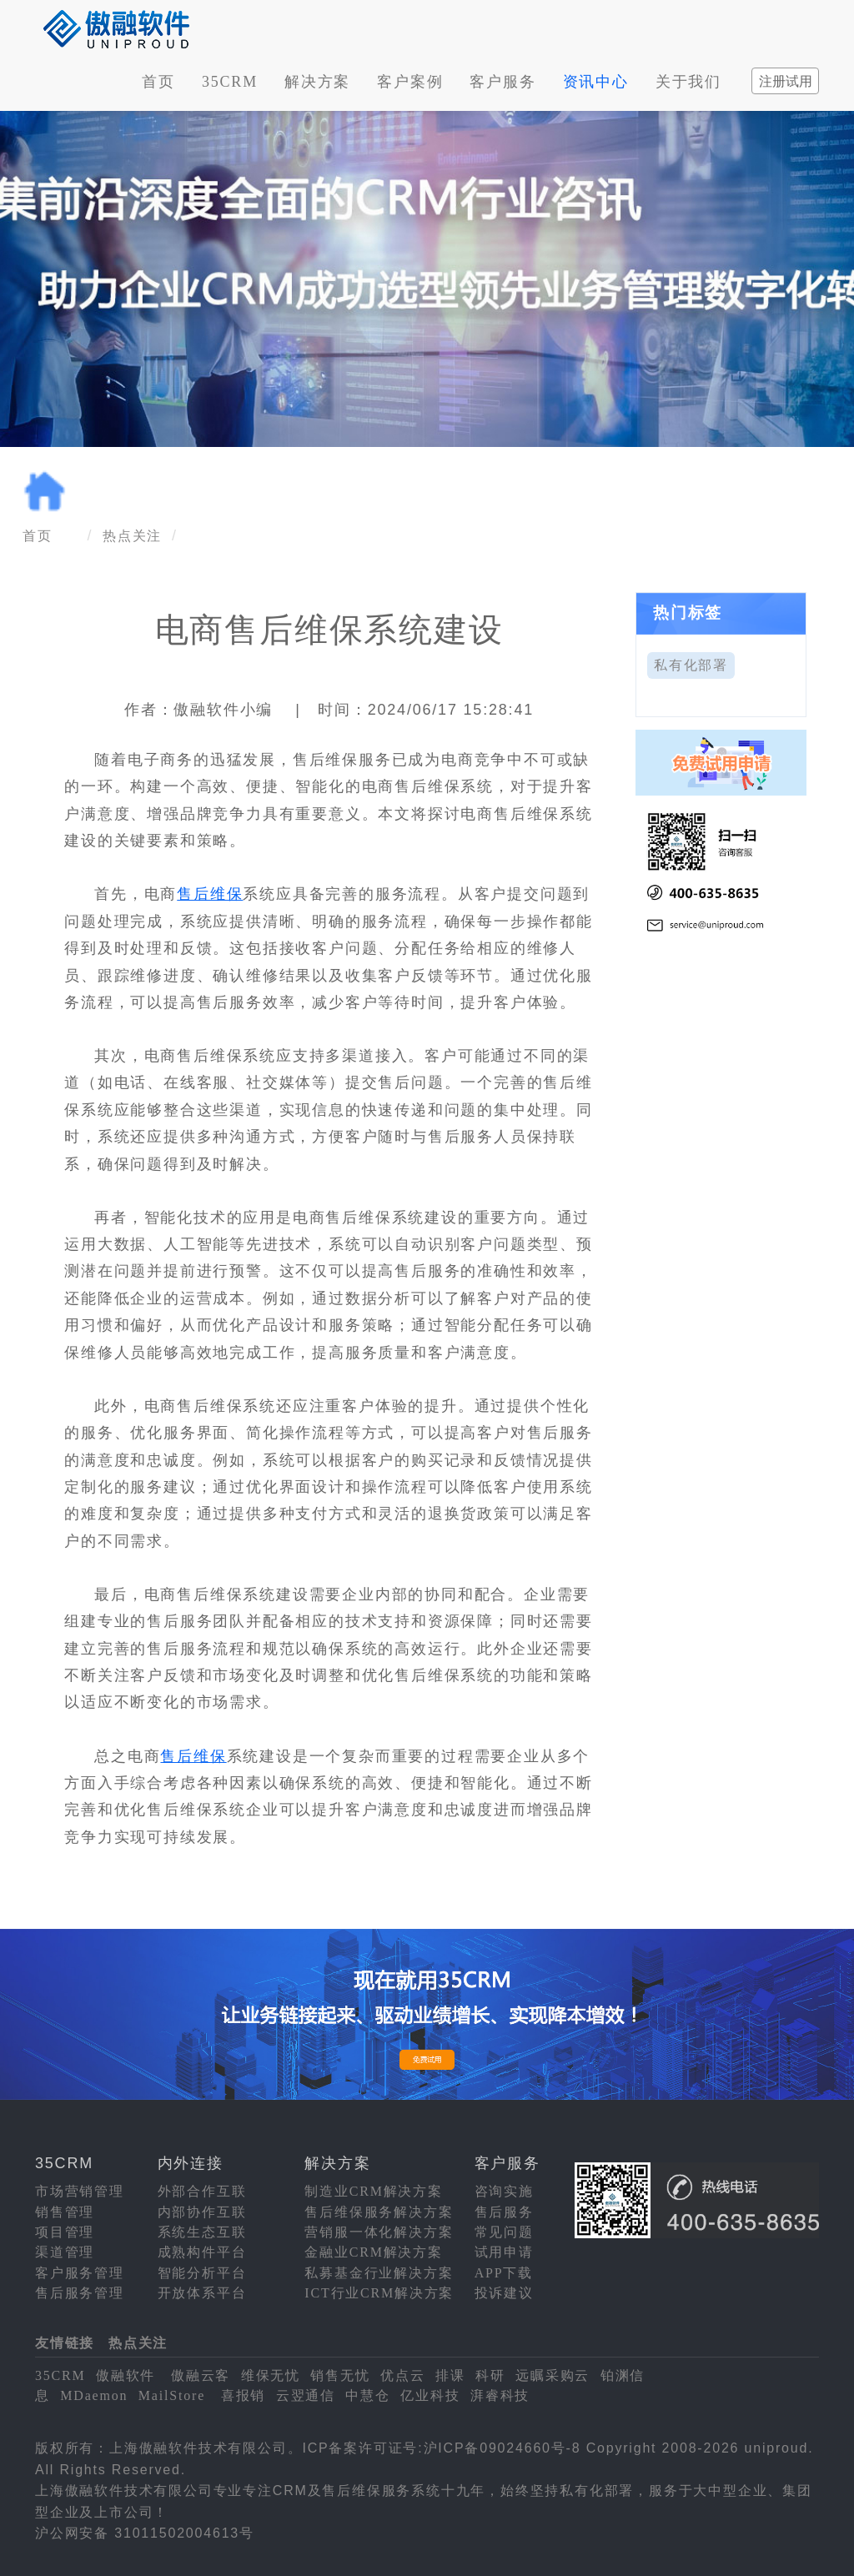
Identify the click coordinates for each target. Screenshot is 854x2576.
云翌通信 (305, 2395)
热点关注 (132, 536)
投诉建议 (504, 2293)
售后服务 (504, 2212)
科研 (490, 2375)
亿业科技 (430, 2395)
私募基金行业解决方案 (378, 2273)
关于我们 (688, 81)
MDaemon (94, 2395)
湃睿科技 (500, 2395)
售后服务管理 (79, 2293)
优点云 (402, 2375)
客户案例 (410, 81)
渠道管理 (64, 2252)
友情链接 (64, 2343)
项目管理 (64, 2232)
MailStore (171, 2395)
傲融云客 (200, 2375)
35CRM (230, 81)
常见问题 (504, 2232)
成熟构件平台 (202, 2252)
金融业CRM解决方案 (373, 2252)
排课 (450, 2375)
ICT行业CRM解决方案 (379, 2293)
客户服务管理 (79, 2273)
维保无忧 (270, 2375)
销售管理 (64, 2212)
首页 (158, 81)
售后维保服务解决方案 (378, 2212)
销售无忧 (339, 2375)
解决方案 (317, 81)
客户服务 (502, 81)
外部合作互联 (202, 2191)
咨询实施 (504, 2191)
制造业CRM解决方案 (373, 2191)
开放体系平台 (202, 2293)
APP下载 (504, 2273)
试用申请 (504, 2252)
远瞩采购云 (552, 2375)
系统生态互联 (202, 2232)
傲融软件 (125, 2375)
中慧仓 (367, 2395)
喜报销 (243, 2395)
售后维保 (210, 894)
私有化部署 (691, 665)
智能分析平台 (202, 2273)
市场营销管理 (79, 2191)
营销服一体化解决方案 (378, 2232)
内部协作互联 (202, 2212)
